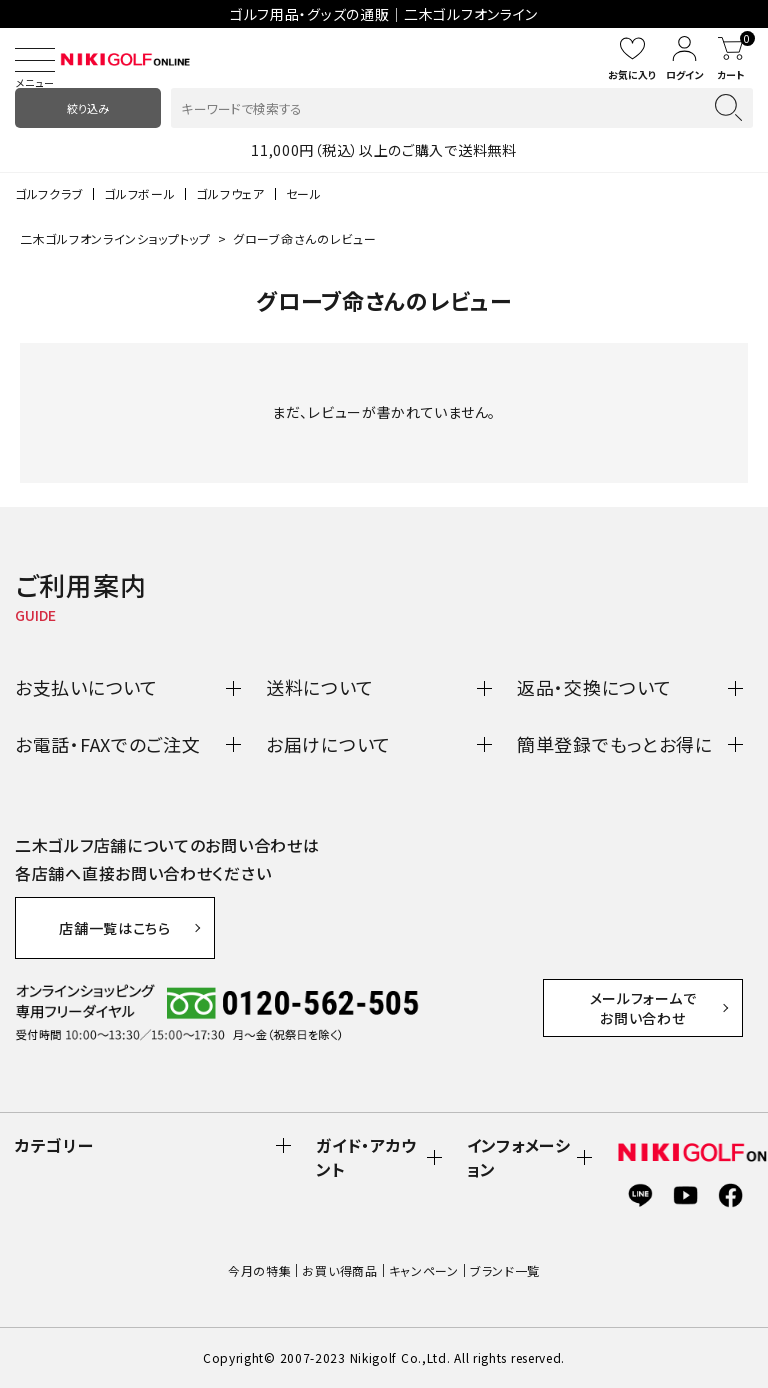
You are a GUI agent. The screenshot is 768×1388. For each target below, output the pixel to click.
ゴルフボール (139, 193)
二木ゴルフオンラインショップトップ (115, 238)
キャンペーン (424, 1270)
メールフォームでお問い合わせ (643, 1008)
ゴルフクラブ (49, 193)
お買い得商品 (339, 1270)
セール (304, 193)
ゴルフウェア (230, 193)
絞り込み (88, 108)
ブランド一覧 (505, 1270)
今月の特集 (260, 1270)
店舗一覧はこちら (115, 928)
